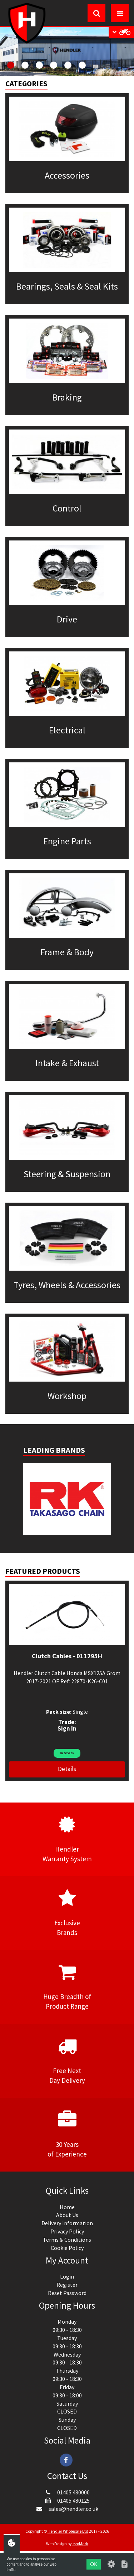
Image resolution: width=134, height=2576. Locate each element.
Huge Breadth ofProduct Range (67, 1986)
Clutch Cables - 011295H (67, 1656)
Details (67, 1769)
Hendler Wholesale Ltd (68, 2531)
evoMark (80, 2543)
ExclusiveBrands (67, 1913)
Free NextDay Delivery (67, 2061)
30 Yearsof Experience (67, 2134)
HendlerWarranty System (67, 1839)
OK (93, 2564)
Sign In (67, 1728)
